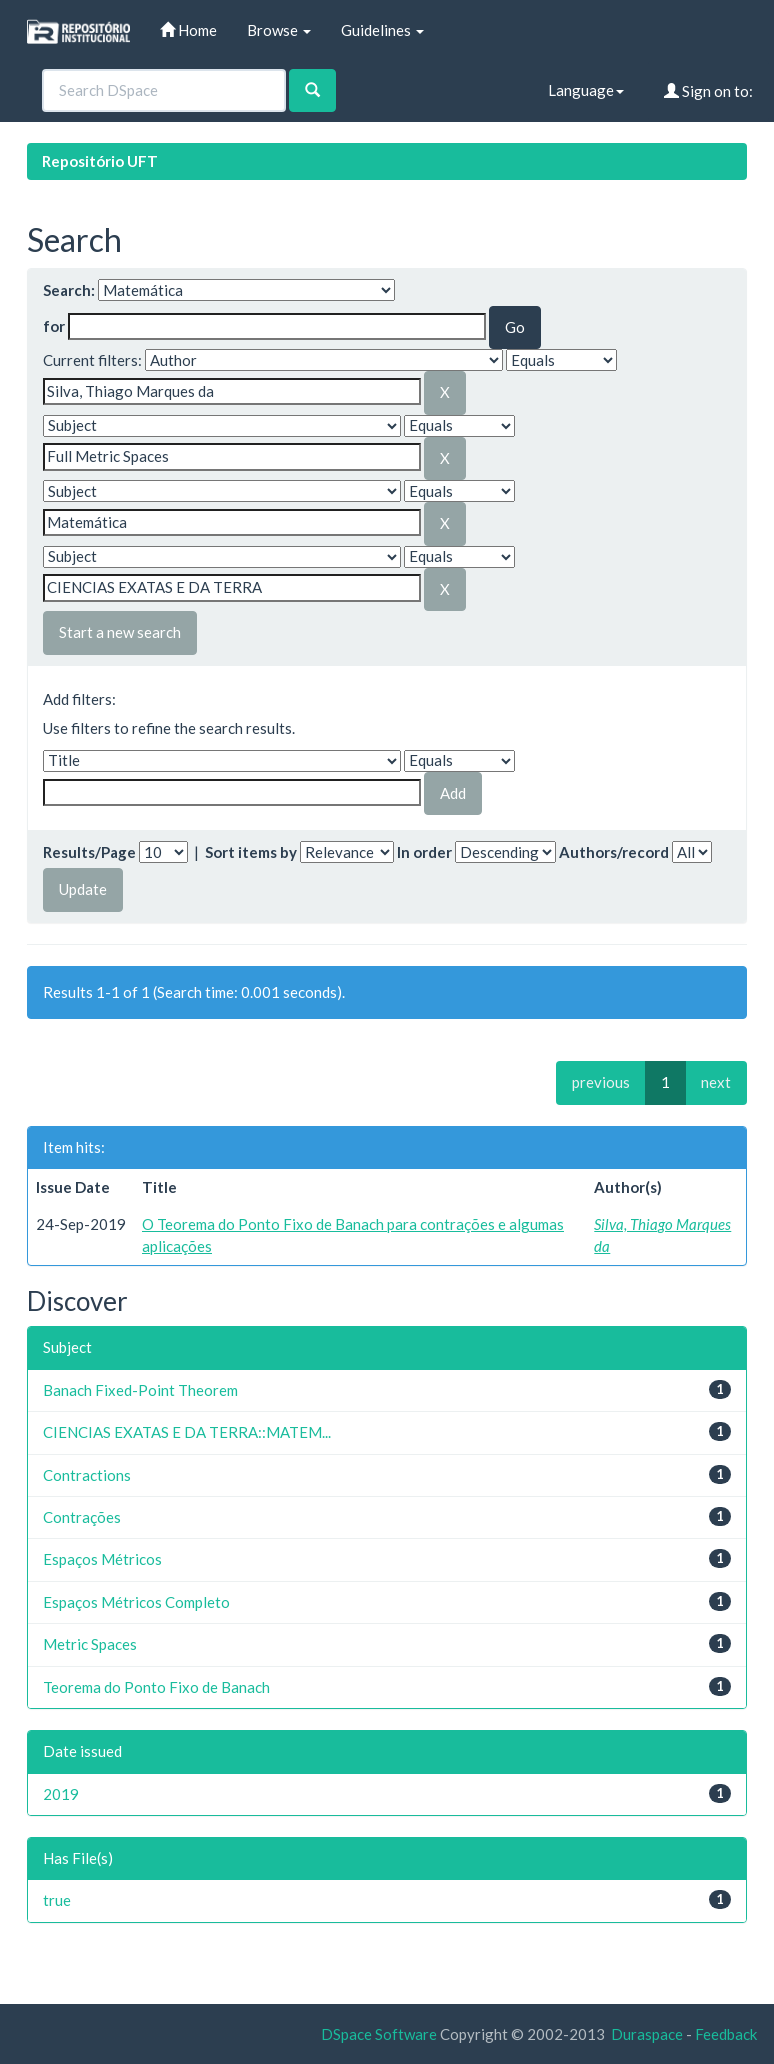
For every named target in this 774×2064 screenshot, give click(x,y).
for (54, 326)
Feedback (726, 2034)
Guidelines (382, 30)
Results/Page (89, 852)
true (57, 1900)
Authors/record (614, 852)
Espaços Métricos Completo (136, 1602)
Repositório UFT (100, 161)
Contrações (82, 1517)
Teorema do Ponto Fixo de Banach (156, 1687)
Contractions (87, 1475)
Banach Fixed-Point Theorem (140, 1390)
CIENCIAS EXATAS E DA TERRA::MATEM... (187, 1432)
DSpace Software (379, 2034)
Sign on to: (708, 91)
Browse (279, 30)
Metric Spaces (90, 1644)
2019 (61, 1794)
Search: (69, 290)
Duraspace (647, 2034)
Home (188, 30)
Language (586, 90)
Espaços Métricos (102, 1559)
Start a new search (120, 632)
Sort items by (251, 852)
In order (424, 852)
